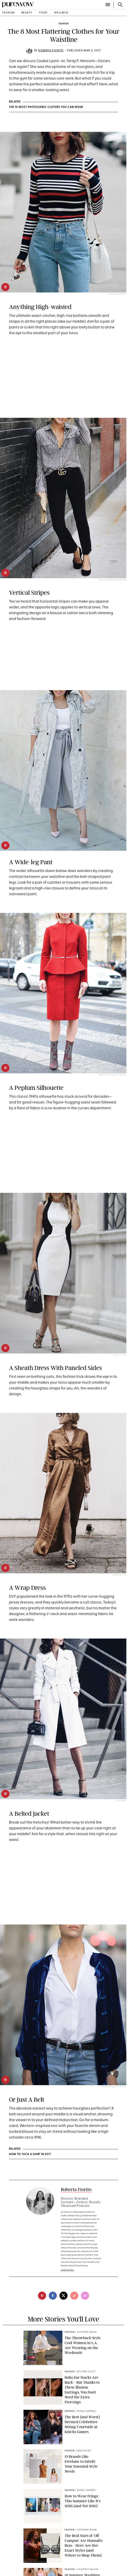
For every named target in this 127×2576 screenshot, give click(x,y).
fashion (8, 13)
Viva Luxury (120, 1801)
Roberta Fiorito (51, 50)
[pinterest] (5, 287)
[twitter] (63, 2296)
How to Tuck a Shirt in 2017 (30, 2154)
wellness (61, 13)
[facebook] (53, 2296)
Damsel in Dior (119, 1575)
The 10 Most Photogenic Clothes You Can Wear (46, 107)
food (43, 13)
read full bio (67, 2270)
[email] (85, 2296)
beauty (26, 13)
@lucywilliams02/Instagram (112, 580)
